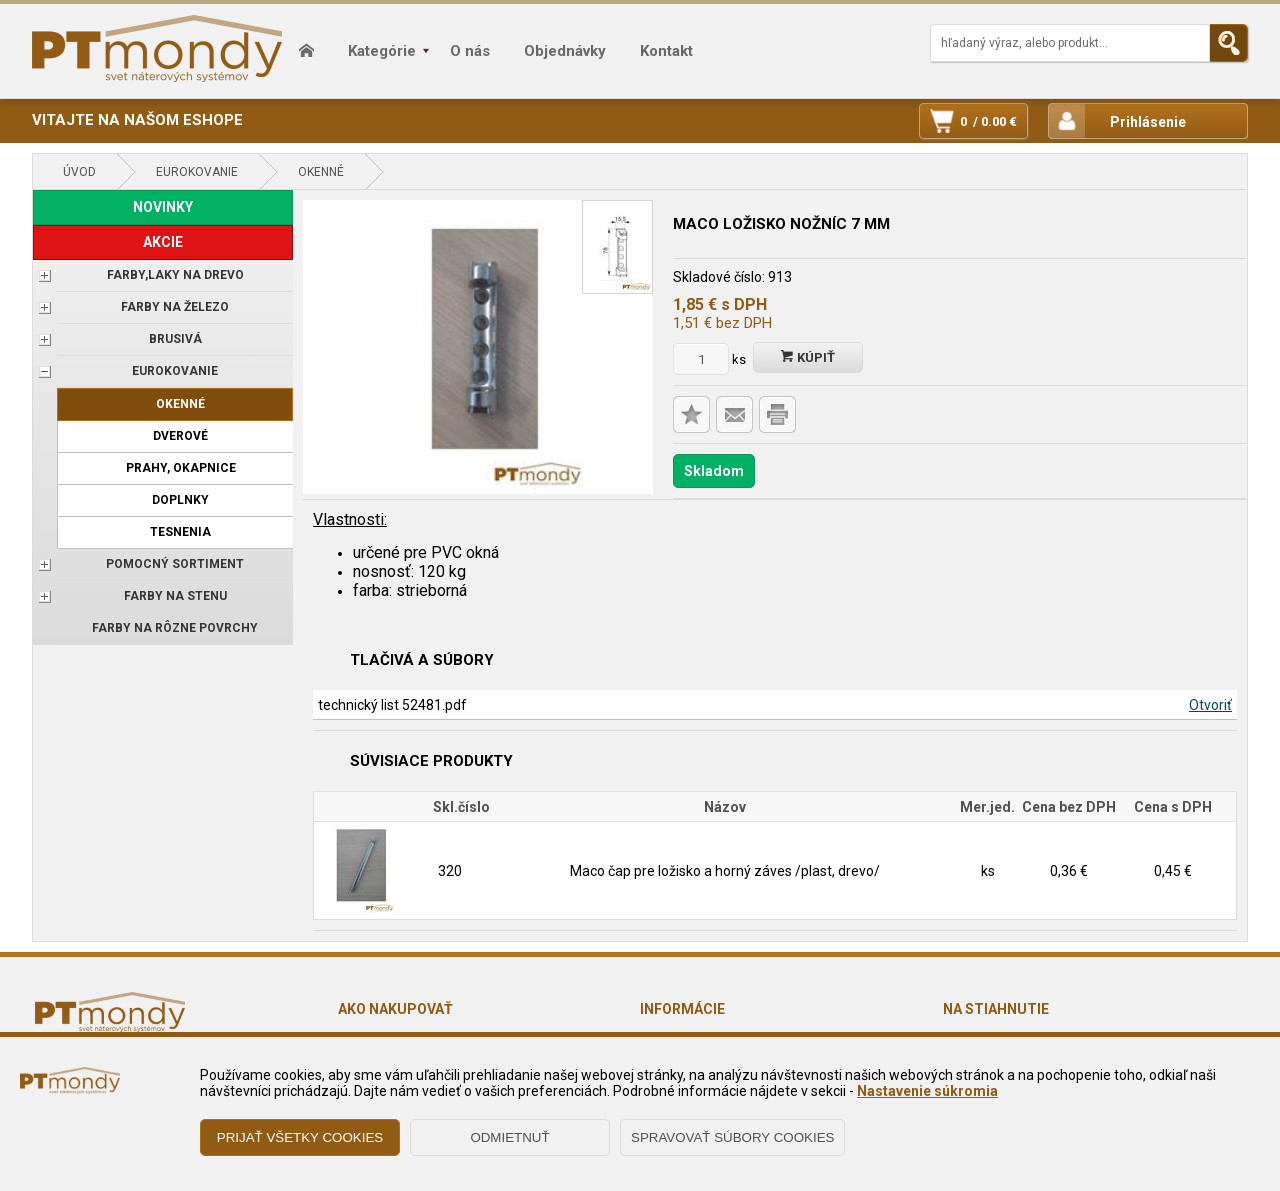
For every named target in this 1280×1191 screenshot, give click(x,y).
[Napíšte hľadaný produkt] (1070, 43)
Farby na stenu (175, 596)
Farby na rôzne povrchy (175, 628)
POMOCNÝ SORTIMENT (175, 564)
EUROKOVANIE (197, 172)
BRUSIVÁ (175, 339)
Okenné (321, 172)
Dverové (180, 436)
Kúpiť (808, 357)
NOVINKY (163, 207)
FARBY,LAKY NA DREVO (175, 275)
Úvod (79, 172)
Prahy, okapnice (181, 468)
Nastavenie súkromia (927, 1091)
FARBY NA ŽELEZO (175, 307)
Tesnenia (180, 532)
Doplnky (180, 500)
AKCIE (163, 242)
